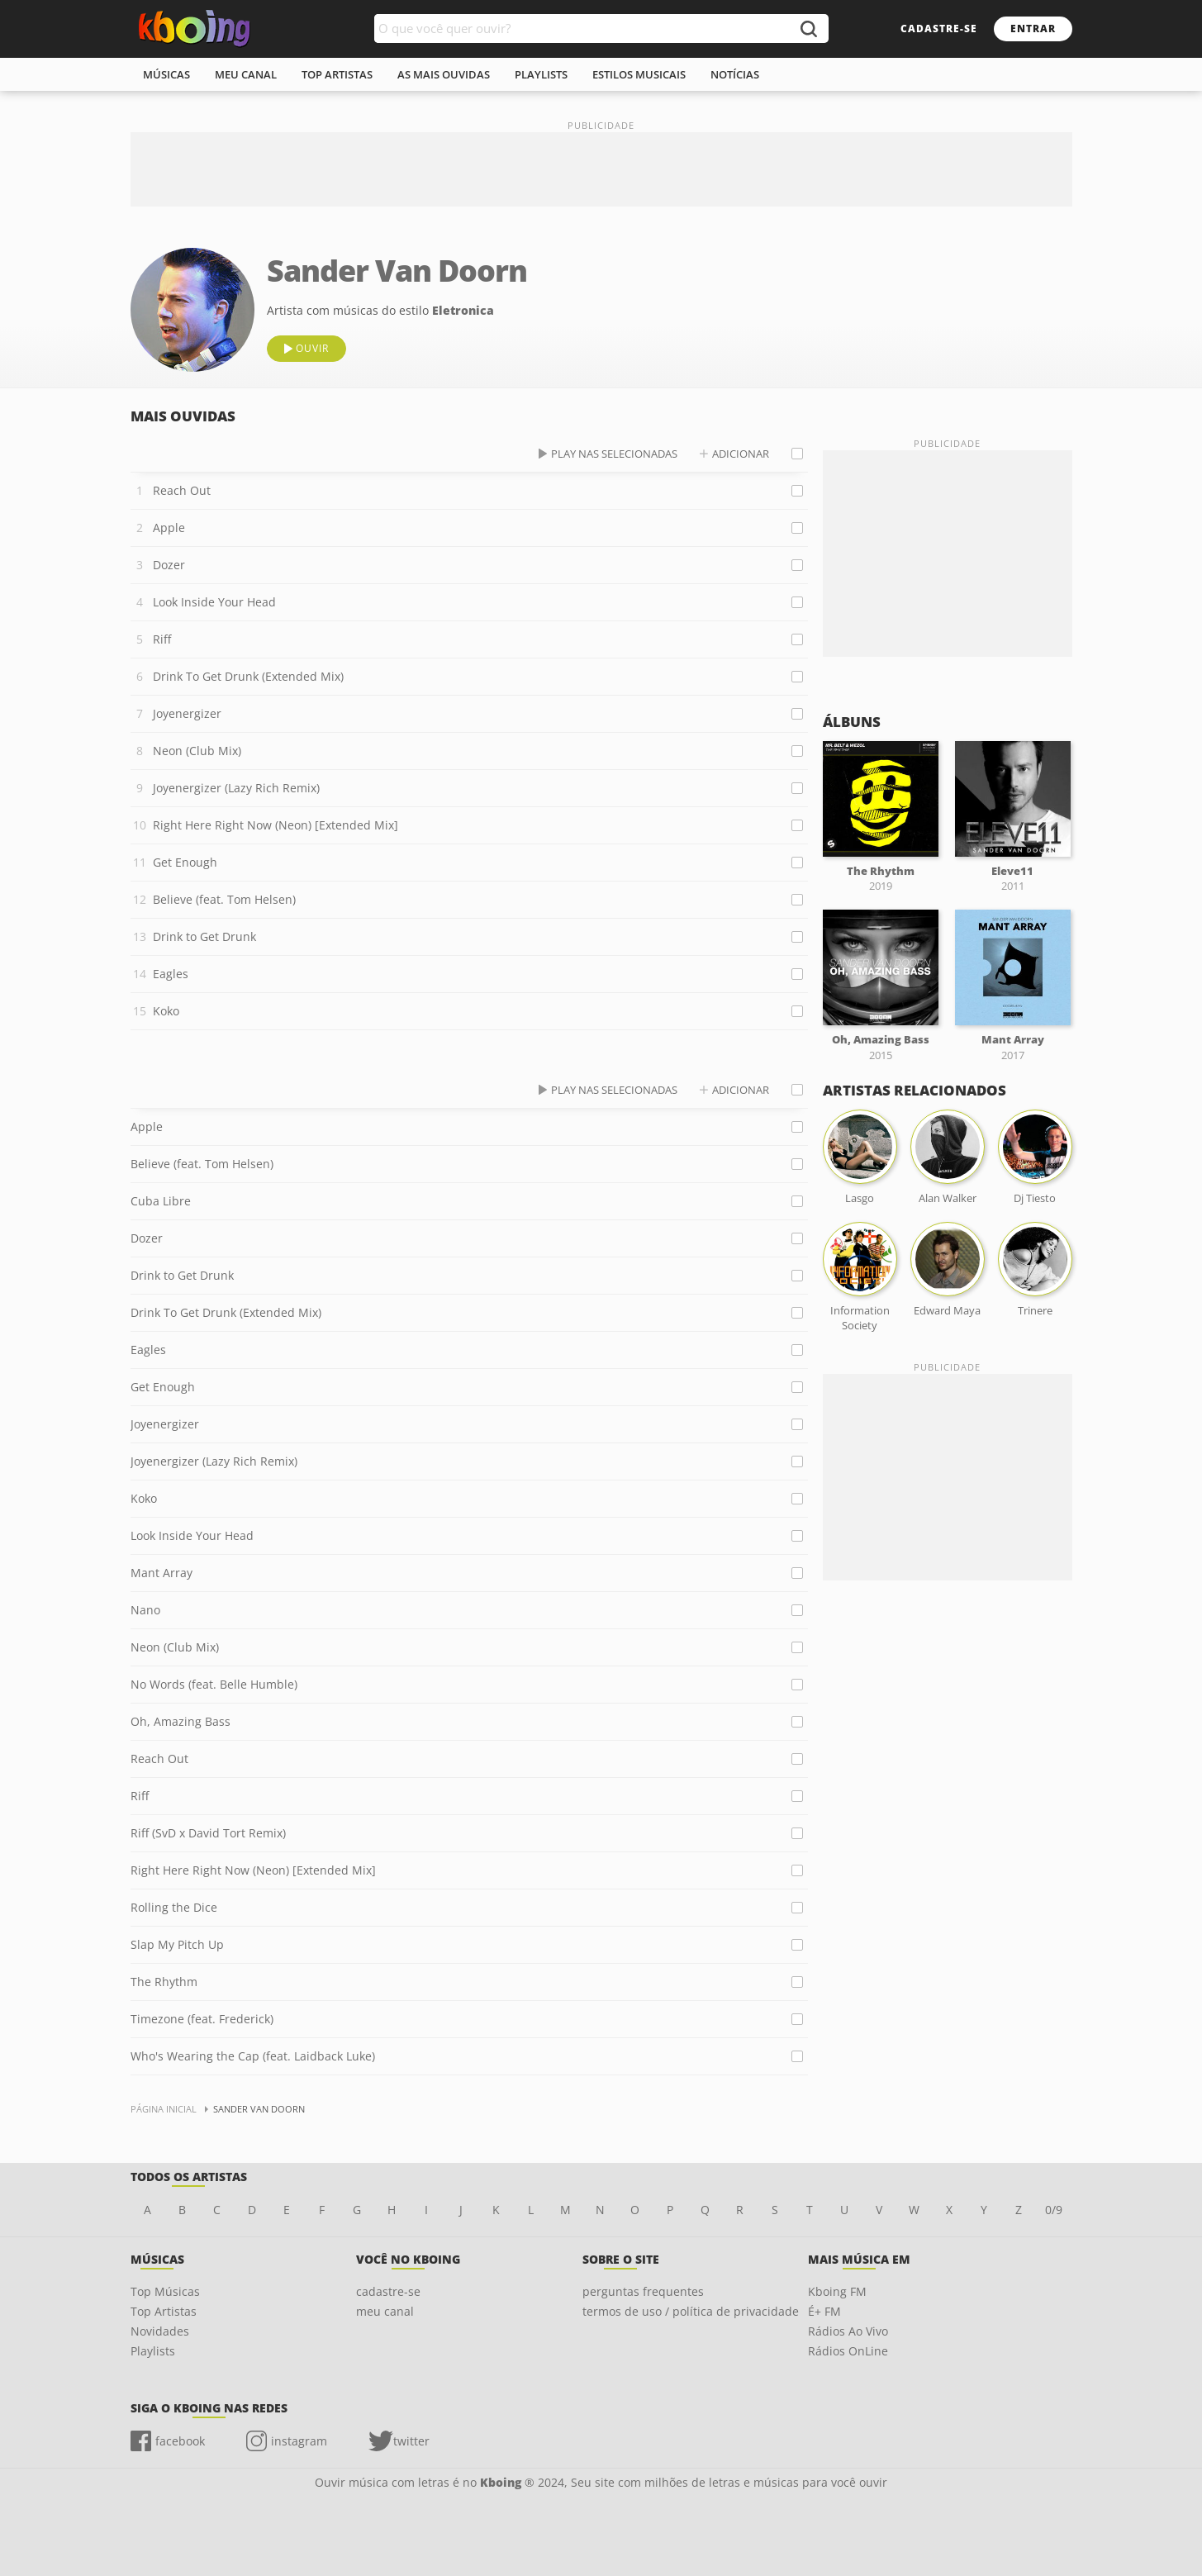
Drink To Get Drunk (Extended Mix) (248, 676)
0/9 (1053, 2209)
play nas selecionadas (614, 453)
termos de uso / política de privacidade (690, 2311)
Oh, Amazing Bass (180, 1721)
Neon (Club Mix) (197, 750)
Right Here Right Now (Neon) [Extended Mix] (275, 825)
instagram (299, 2441)
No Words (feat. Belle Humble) (214, 1684)
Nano (145, 1610)
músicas (166, 74)
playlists (541, 74)
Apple (169, 527)
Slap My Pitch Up (177, 1944)
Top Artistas (164, 2311)
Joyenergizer (187, 713)
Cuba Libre (161, 1201)
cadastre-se (938, 28)
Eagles (170, 973)
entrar (1033, 28)
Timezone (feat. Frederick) (202, 2019)
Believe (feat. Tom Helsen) (224, 899)
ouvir (312, 348)
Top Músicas (165, 2291)
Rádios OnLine (848, 2351)
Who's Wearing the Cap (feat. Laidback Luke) (253, 2056)
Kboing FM (837, 2291)
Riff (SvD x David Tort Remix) (208, 1833)
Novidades (160, 2331)
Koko (166, 1011)
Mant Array (161, 1572)
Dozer (169, 565)
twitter (411, 2441)
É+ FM (824, 2311)
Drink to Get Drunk (204, 936)
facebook (180, 2441)
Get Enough (185, 862)
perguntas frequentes (643, 2291)
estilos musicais (639, 74)
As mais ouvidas (443, 74)
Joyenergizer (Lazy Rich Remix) (236, 788)
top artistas (337, 74)
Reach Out (182, 490)
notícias (734, 74)
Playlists (153, 2351)
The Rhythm (164, 1981)
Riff (162, 639)
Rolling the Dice (174, 1907)
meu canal (246, 74)
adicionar (740, 453)
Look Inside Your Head (214, 602)
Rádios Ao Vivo (848, 2331)
